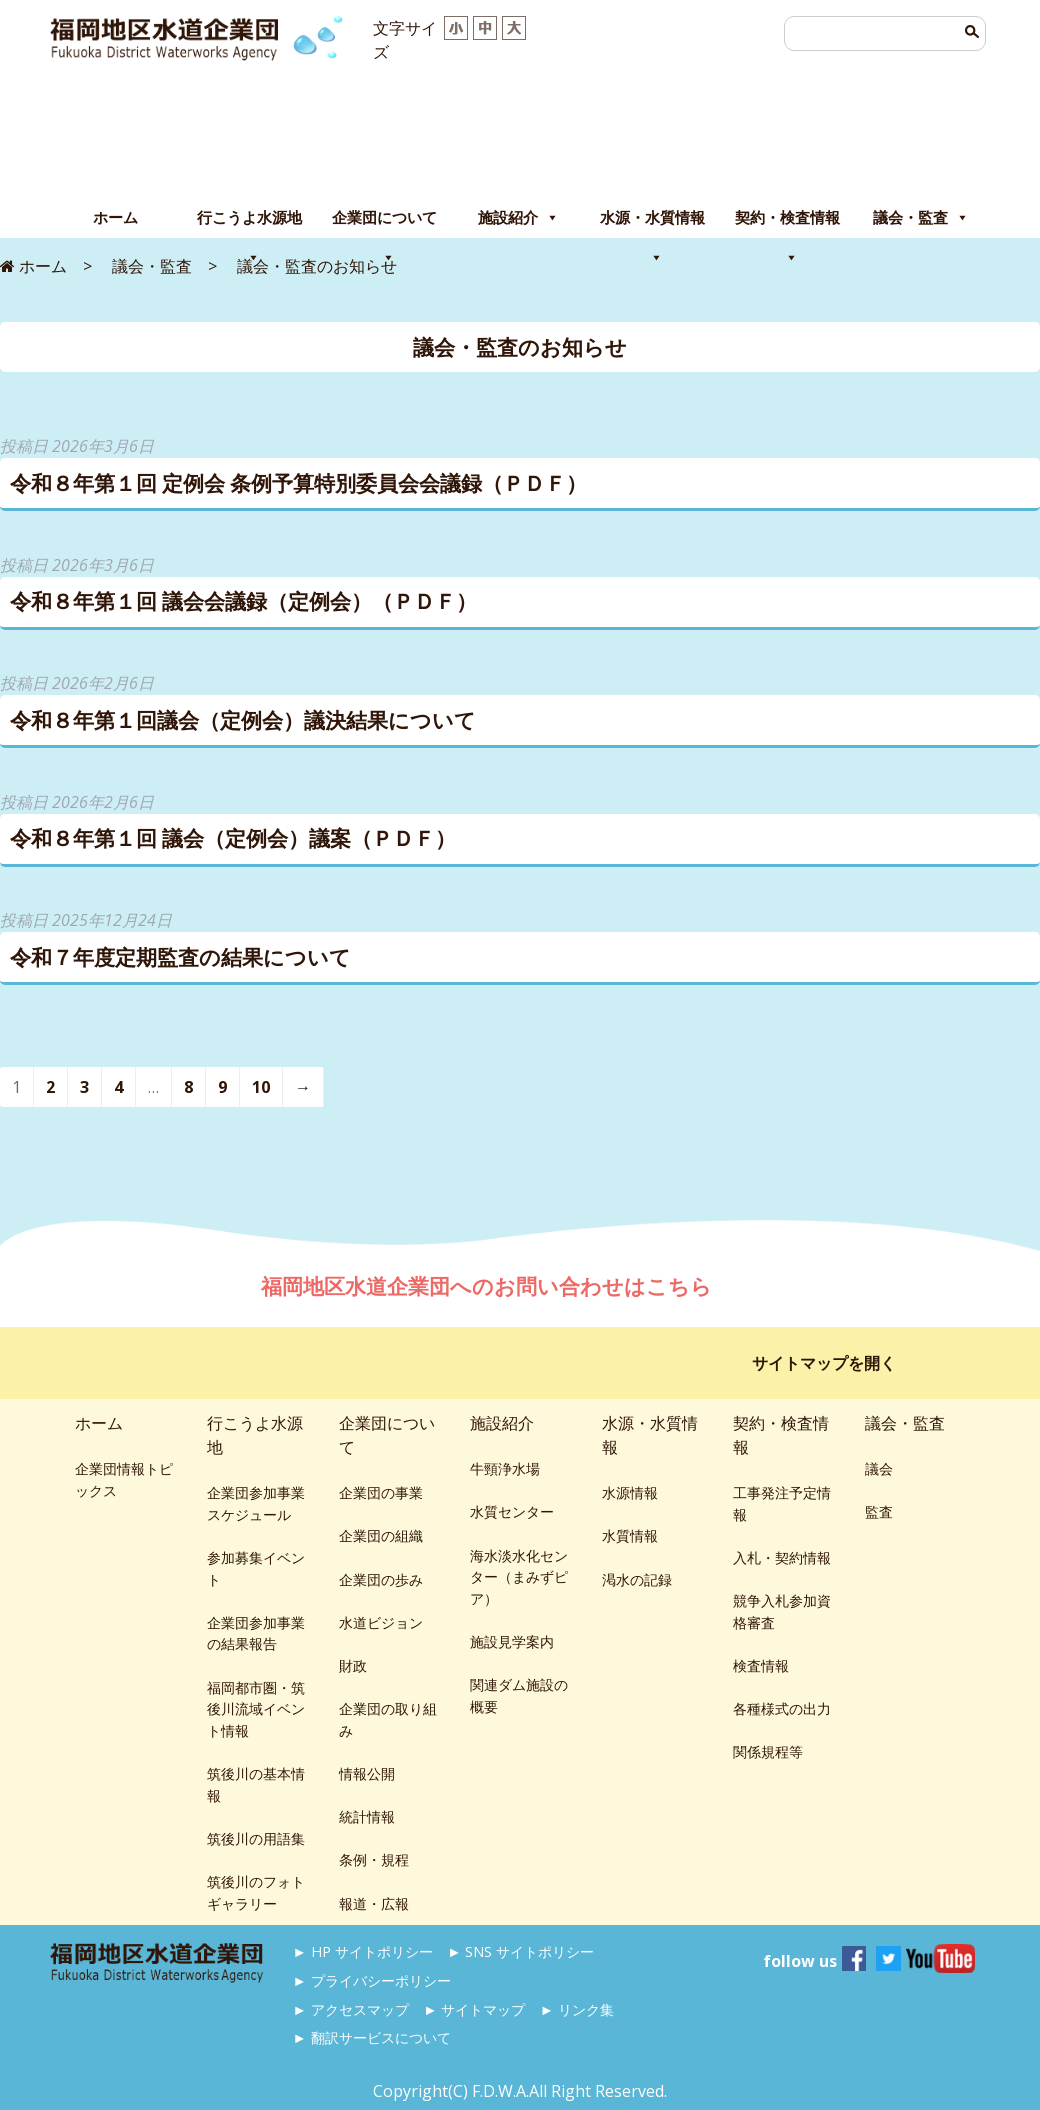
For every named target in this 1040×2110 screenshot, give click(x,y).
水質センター (512, 1511)
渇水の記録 (637, 1579)
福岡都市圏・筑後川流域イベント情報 (256, 1709)
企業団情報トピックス (124, 1479)
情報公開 (367, 1773)
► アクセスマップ (351, 2009)
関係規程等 (768, 1751)
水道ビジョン (381, 1622)
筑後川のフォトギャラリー (256, 1892)
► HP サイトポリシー (363, 1951)
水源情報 (630, 1492)
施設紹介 (518, 218)
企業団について (384, 222)
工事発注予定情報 (782, 1503)
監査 (879, 1511)
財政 (353, 1665)
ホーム (115, 217)
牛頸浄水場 (505, 1468)
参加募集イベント (256, 1568)
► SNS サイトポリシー (520, 1951)
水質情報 (630, 1535)
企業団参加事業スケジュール (256, 1503)
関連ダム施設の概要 (519, 1695)
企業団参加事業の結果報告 (256, 1633)
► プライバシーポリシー (372, 1980)
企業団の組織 (381, 1535)
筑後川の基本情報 (256, 1784)
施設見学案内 (512, 1641)
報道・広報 (374, 1903)
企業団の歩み (381, 1579)
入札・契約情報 (782, 1557)
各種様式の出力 (782, 1708)
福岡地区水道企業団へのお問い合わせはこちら (489, 1286)
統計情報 (367, 1816)
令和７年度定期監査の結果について (180, 957)
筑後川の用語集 (256, 1838)
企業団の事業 (381, 1492)
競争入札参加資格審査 (782, 1611)
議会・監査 (921, 218)
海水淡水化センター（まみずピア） (519, 1577)
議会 (879, 1468)
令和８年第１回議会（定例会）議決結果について (243, 720)
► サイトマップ (474, 2009)
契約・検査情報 (787, 222)
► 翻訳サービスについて (372, 2037)
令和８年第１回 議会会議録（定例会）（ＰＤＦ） (243, 601)
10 (261, 1087)
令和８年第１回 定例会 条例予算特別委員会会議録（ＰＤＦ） (298, 483)
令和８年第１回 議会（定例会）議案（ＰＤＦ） (233, 838)
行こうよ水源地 (249, 222)
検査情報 (761, 1665)
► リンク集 (577, 2009)
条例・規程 (374, 1859)
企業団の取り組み (388, 1719)
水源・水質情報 (652, 222)
